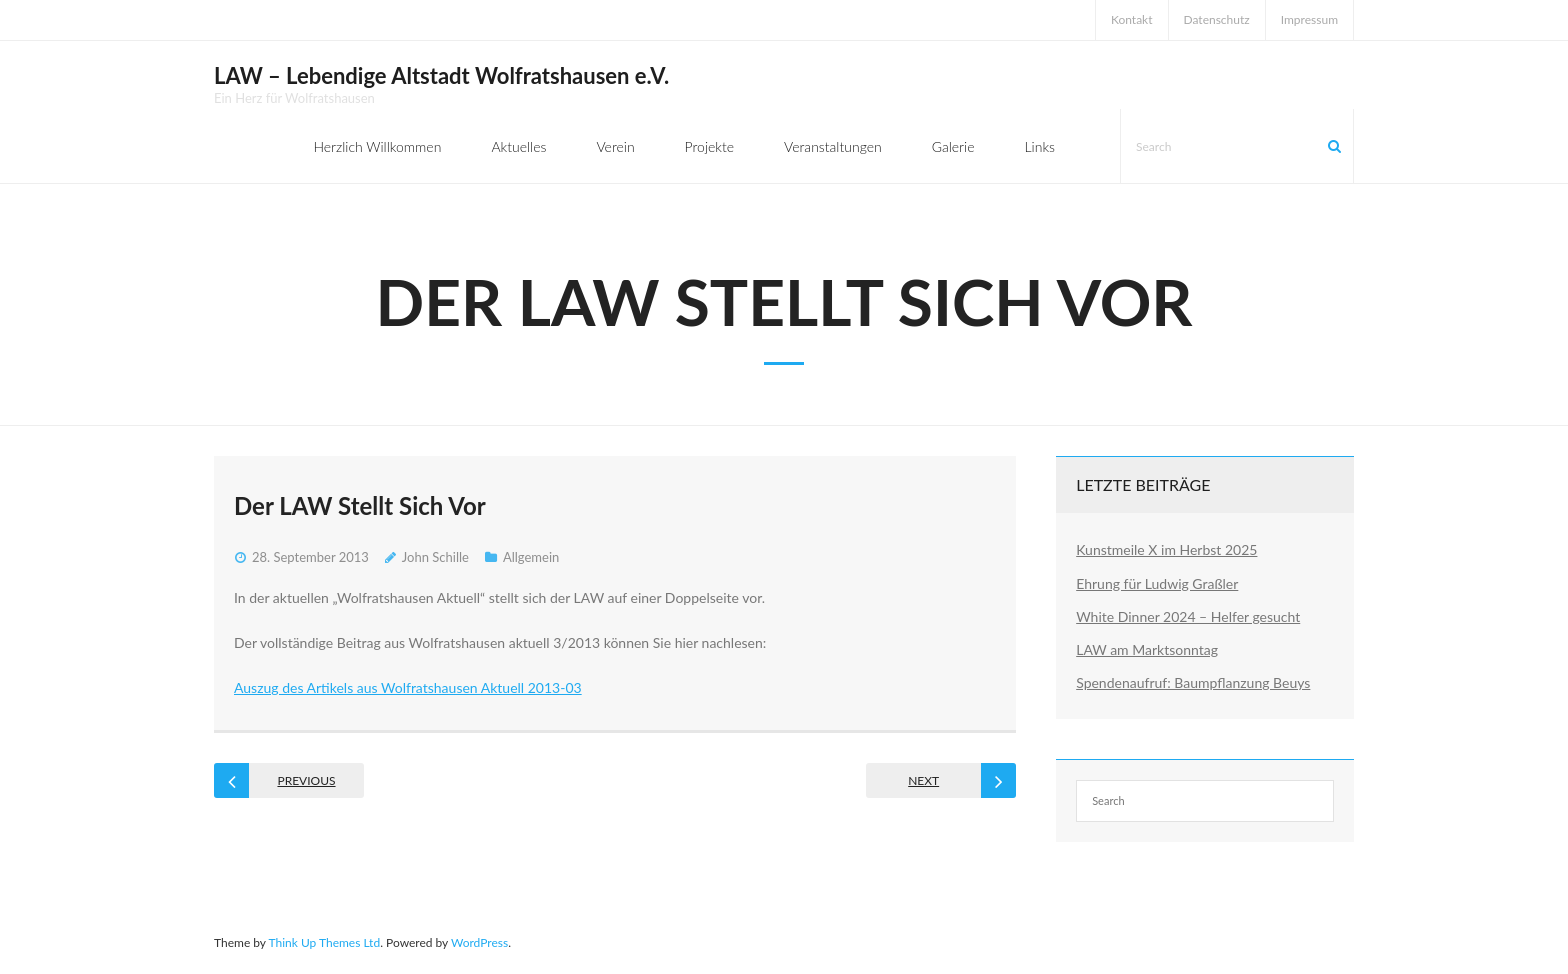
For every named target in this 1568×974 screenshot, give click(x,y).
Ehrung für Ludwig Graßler (1157, 583)
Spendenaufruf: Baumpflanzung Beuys (1193, 682)
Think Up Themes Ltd (324, 942)
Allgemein (531, 557)
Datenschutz (1217, 19)
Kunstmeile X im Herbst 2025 (1166, 549)
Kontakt (1132, 19)
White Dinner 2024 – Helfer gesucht (1188, 616)
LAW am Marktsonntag (1147, 649)
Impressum (1309, 19)
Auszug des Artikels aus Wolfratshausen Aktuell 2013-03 (408, 687)
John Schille (435, 557)
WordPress (479, 942)
